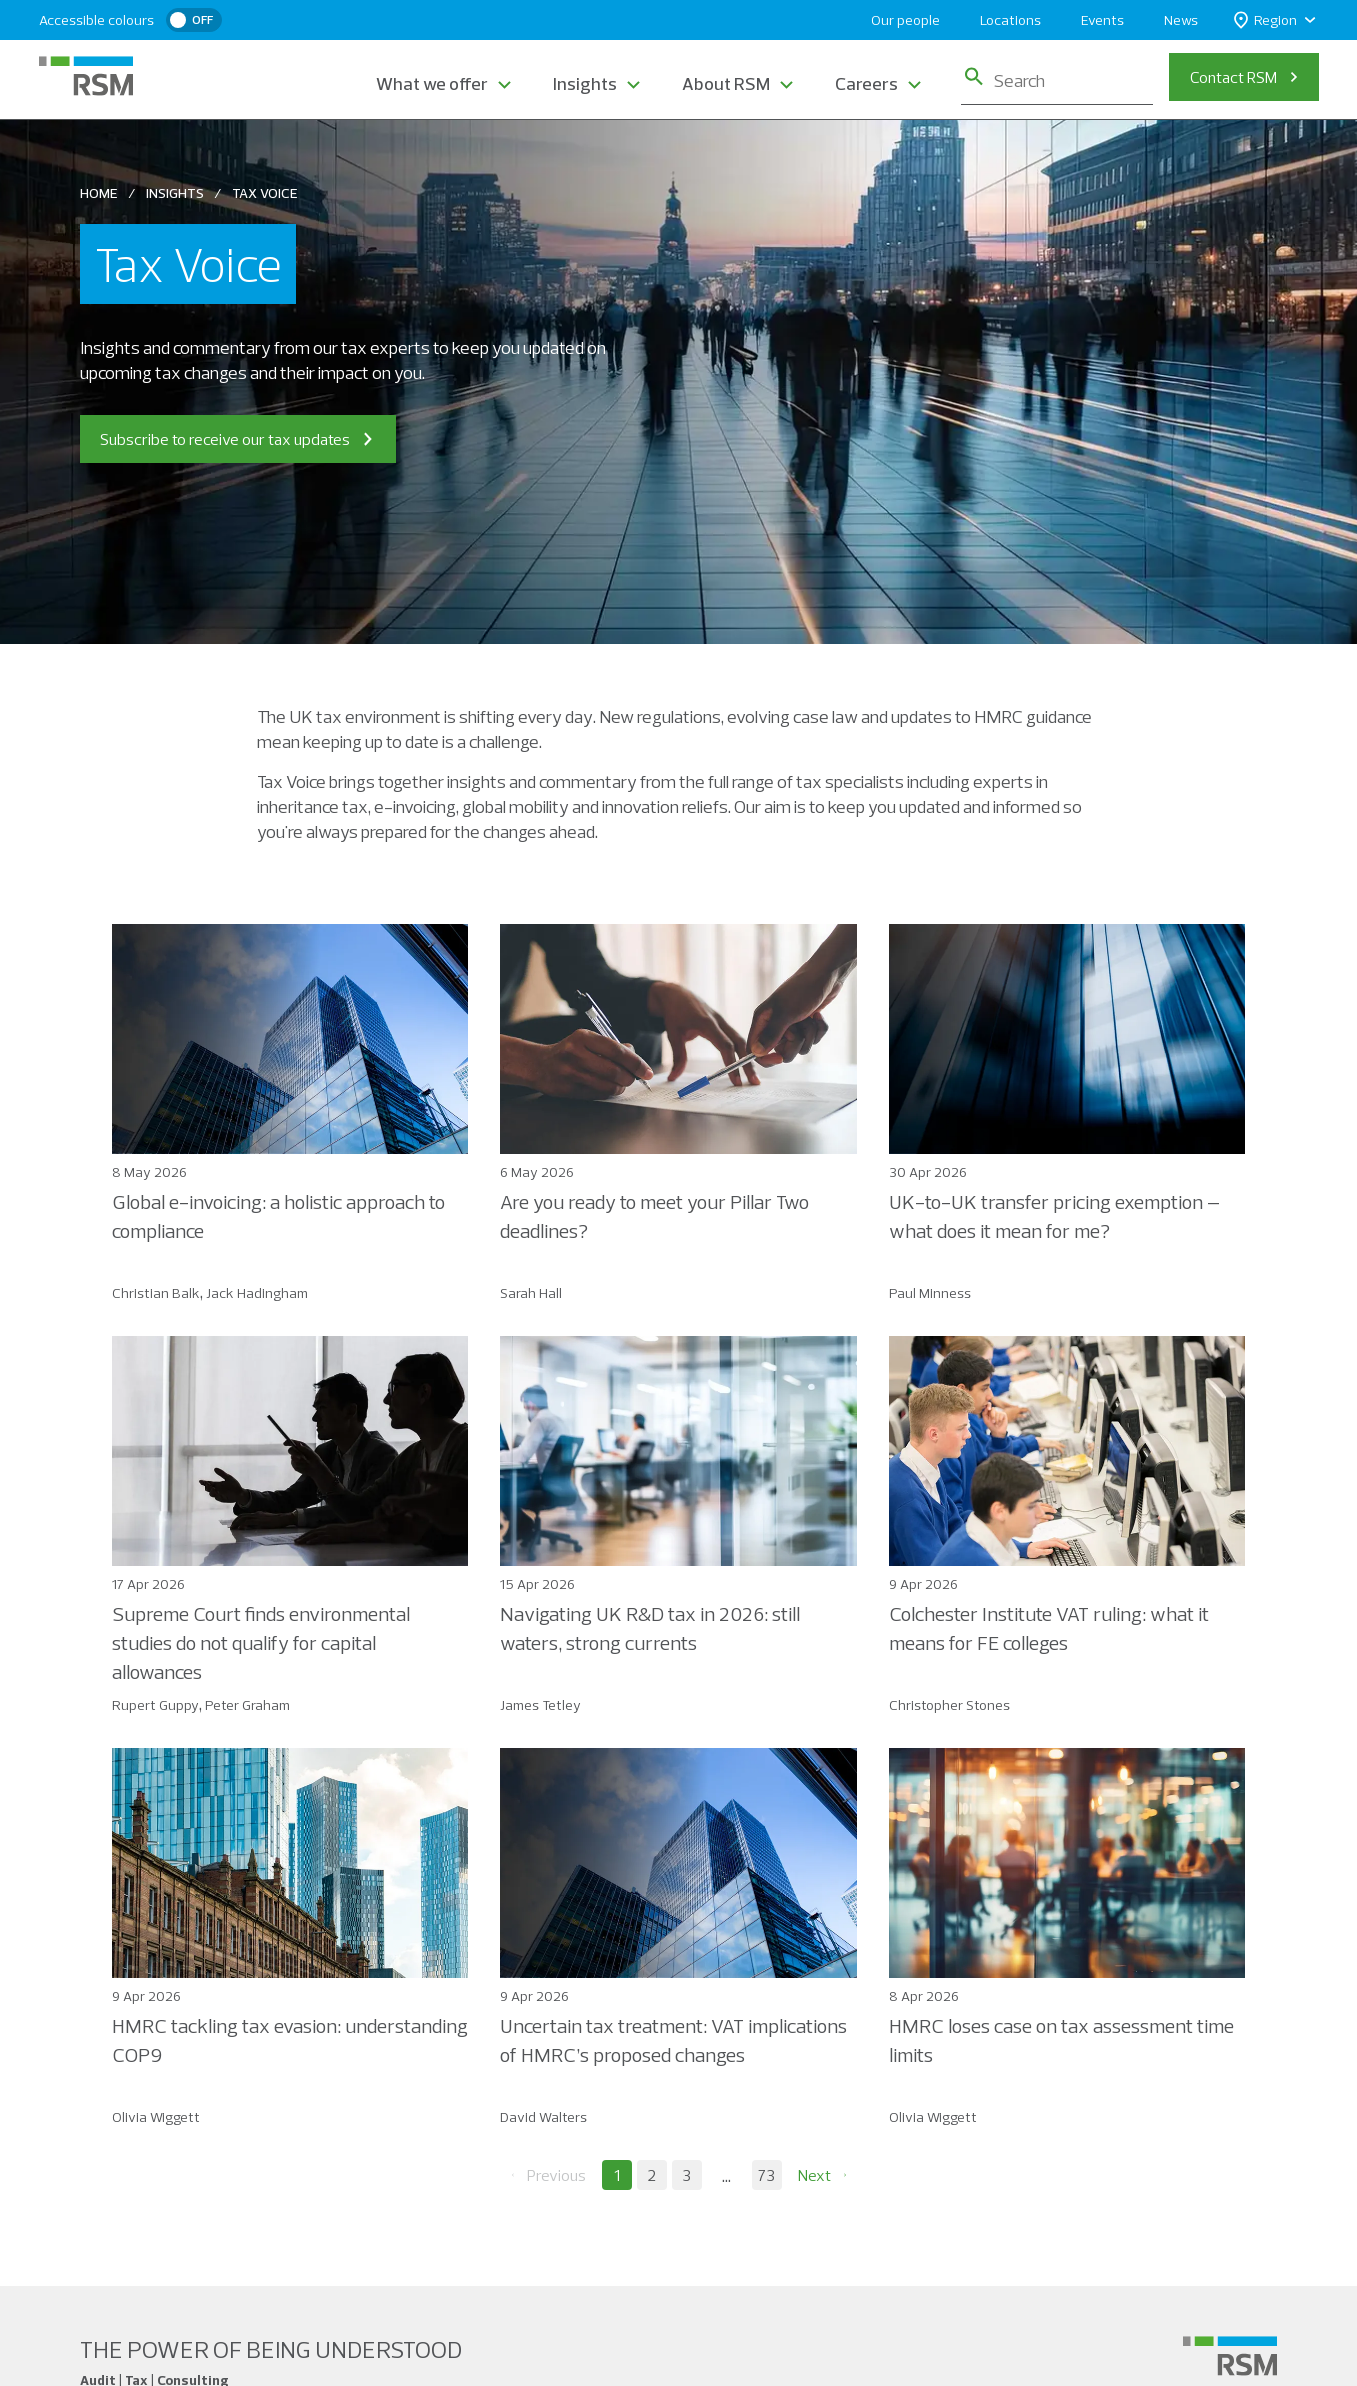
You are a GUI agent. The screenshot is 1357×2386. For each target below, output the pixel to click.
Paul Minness (930, 1293)
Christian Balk (156, 1293)
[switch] (194, 20)
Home (99, 193)
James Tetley (540, 1705)
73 (766, 2175)
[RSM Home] (86, 76)
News (1181, 20)
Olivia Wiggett (156, 2117)
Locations (1010, 20)
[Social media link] (1230, 2356)
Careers (866, 83)
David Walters (543, 2117)
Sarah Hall (531, 1293)
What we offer (432, 83)
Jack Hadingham (257, 1293)
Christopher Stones (949, 1705)
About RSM (726, 83)
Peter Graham (247, 1705)
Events (1102, 20)
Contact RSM (1233, 77)
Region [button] (1265, 20)
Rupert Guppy (155, 1705)
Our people (905, 20)
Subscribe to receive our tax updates (238, 439)
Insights (585, 83)
